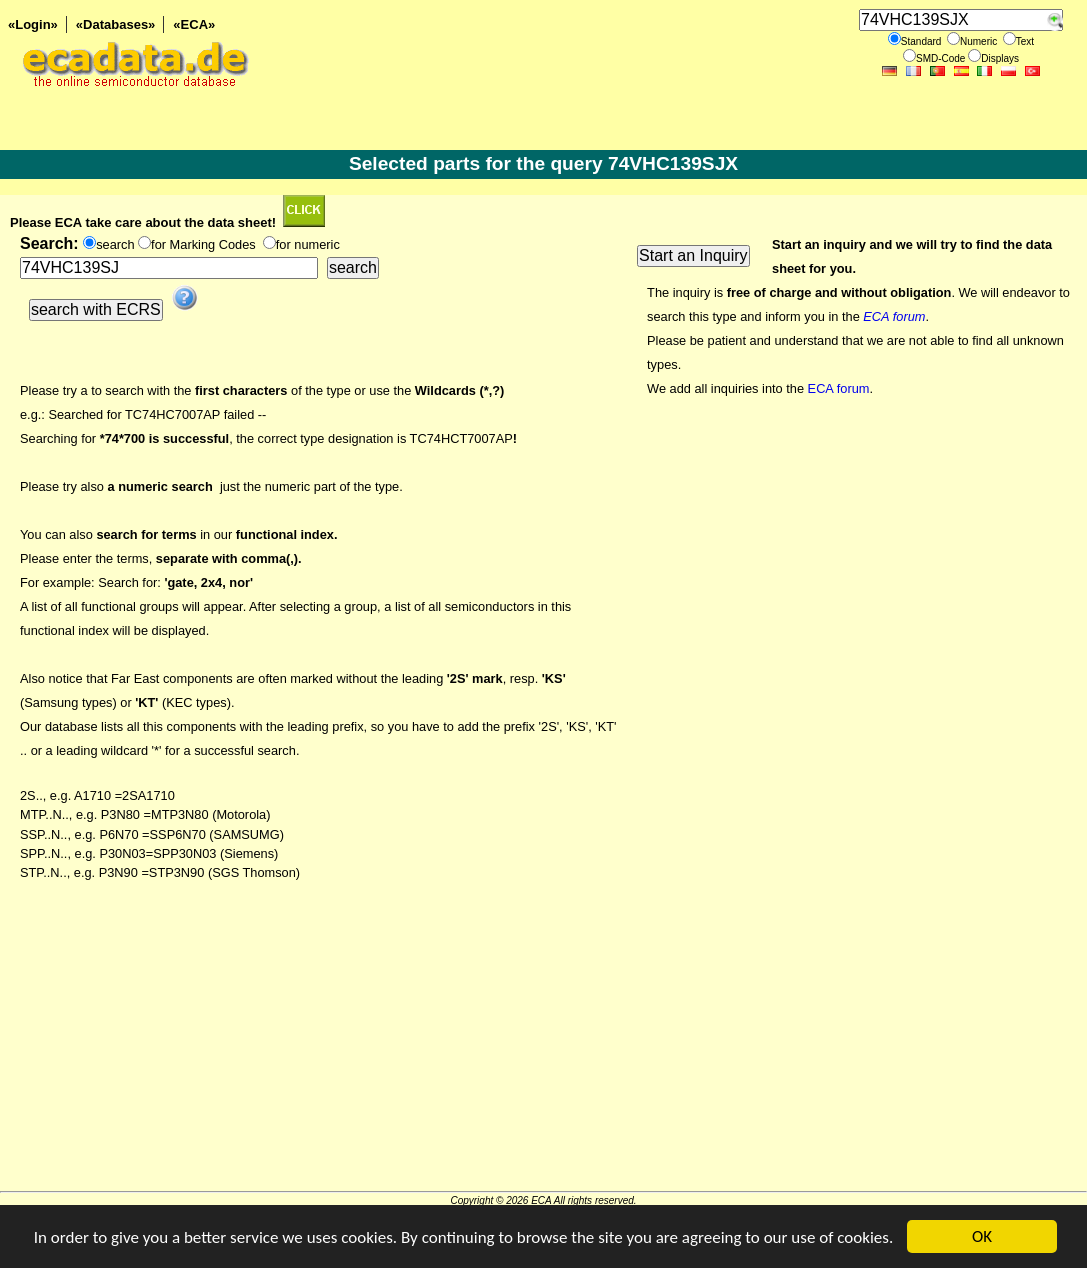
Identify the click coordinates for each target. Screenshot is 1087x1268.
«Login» (33, 24)
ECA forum (839, 388)
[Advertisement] (543, 1051)
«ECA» (194, 24)
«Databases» (116, 24)
